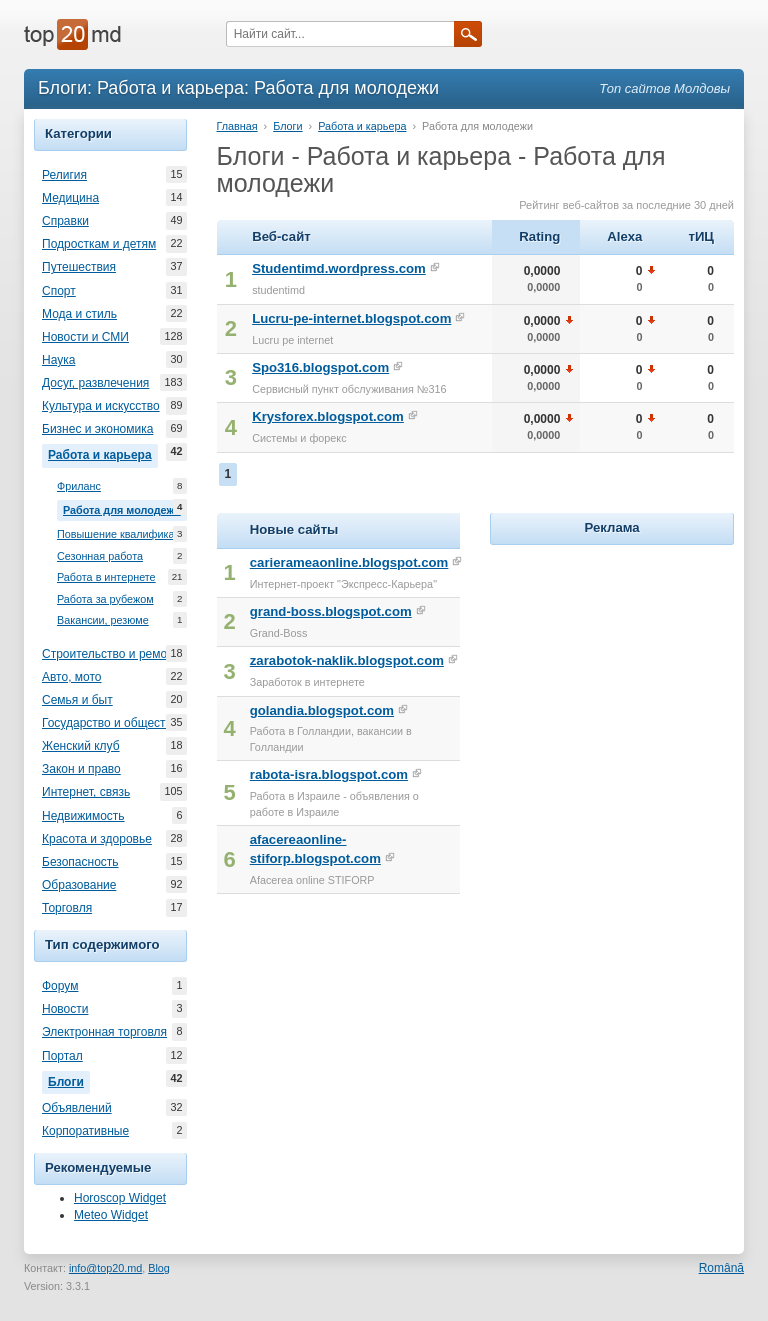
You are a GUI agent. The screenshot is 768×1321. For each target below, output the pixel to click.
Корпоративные (85, 1131)
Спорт (59, 291)
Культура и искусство (101, 406)
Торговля (67, 908)
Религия (64, 175)
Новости (65, 1009)
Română (721, 1268)
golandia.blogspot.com (322, 710)
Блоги (69, 1080)
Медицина (70, 198)
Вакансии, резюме (103, 620)
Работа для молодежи (125, 508)
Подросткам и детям (99, 244)
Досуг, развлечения (95, 383)
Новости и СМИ (85, 337)
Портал (62, 1056)
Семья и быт (77, 700)
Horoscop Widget (120, 1198)
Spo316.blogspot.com (320, 367)
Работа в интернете (106, 577)
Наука (58, 360)
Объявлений (77, 1108)
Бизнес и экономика (97, 429)
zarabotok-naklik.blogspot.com (347, 660)
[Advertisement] (628, 675)
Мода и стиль (79, 314)
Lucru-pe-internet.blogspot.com (351, 318)
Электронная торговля (104, 1032)
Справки (65, 221)
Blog (159, 1268)
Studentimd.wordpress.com (339, 268)
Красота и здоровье (97, 839)
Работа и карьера (103, 453)
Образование (79, 885)
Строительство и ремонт (110, 654)
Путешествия (79, 267)
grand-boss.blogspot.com (331, 611)
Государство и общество (110, 723)
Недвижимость (83, 816)
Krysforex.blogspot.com (328, 416)
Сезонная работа (100, 556)
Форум (60, 986)
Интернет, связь (86, 792)
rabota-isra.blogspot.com (329, 774)
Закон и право (81, 769)
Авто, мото (72, 677)
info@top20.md (105, 1268)
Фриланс (79, 486)
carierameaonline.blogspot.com (349, 562)
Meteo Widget (111, 1215)
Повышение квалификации (125, 534)
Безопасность (80, 862)
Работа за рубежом (105, 599)
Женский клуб (81, 746)
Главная (237, 126)
